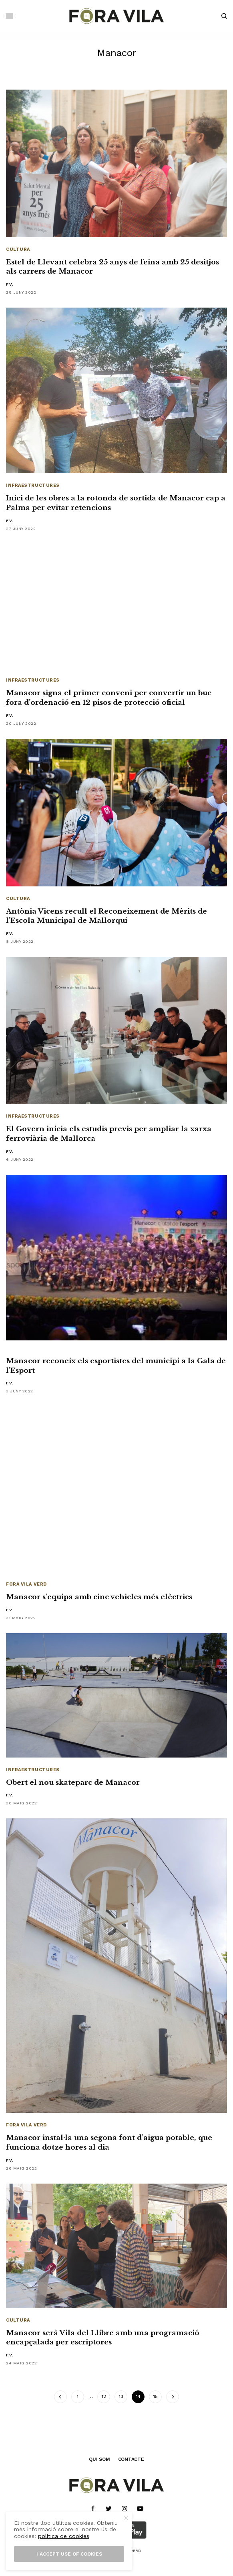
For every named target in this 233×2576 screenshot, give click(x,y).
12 (104, 2396)
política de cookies (63, 2536)
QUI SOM (99, 2459)
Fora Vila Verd (26, 1584)
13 (121, 2396)
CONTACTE (131, 2459)
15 (155, 2396)
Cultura (18, 249)
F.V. (9, 284)
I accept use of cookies (69, 2554)
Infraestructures (33, 485)
